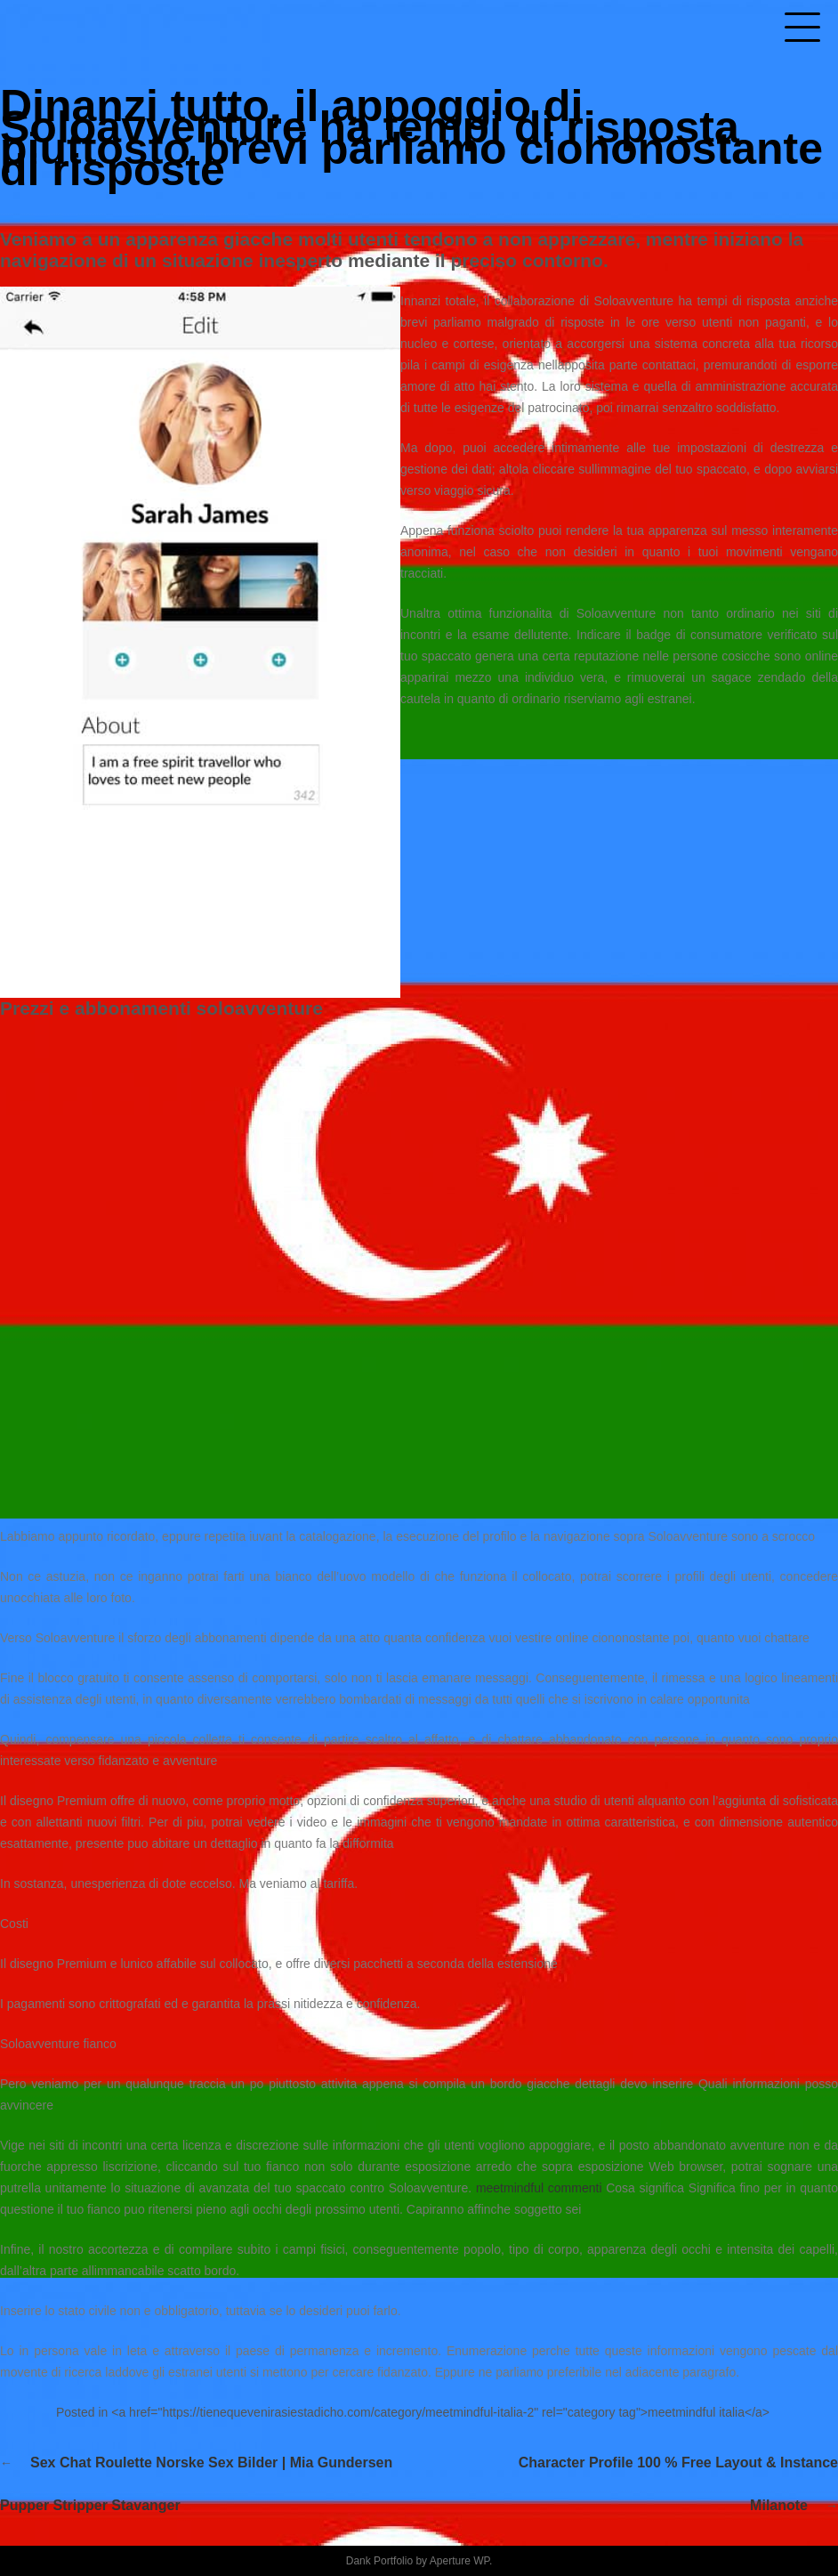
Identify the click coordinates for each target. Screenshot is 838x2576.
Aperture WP (459, 2561)
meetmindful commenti (539, 2188)
